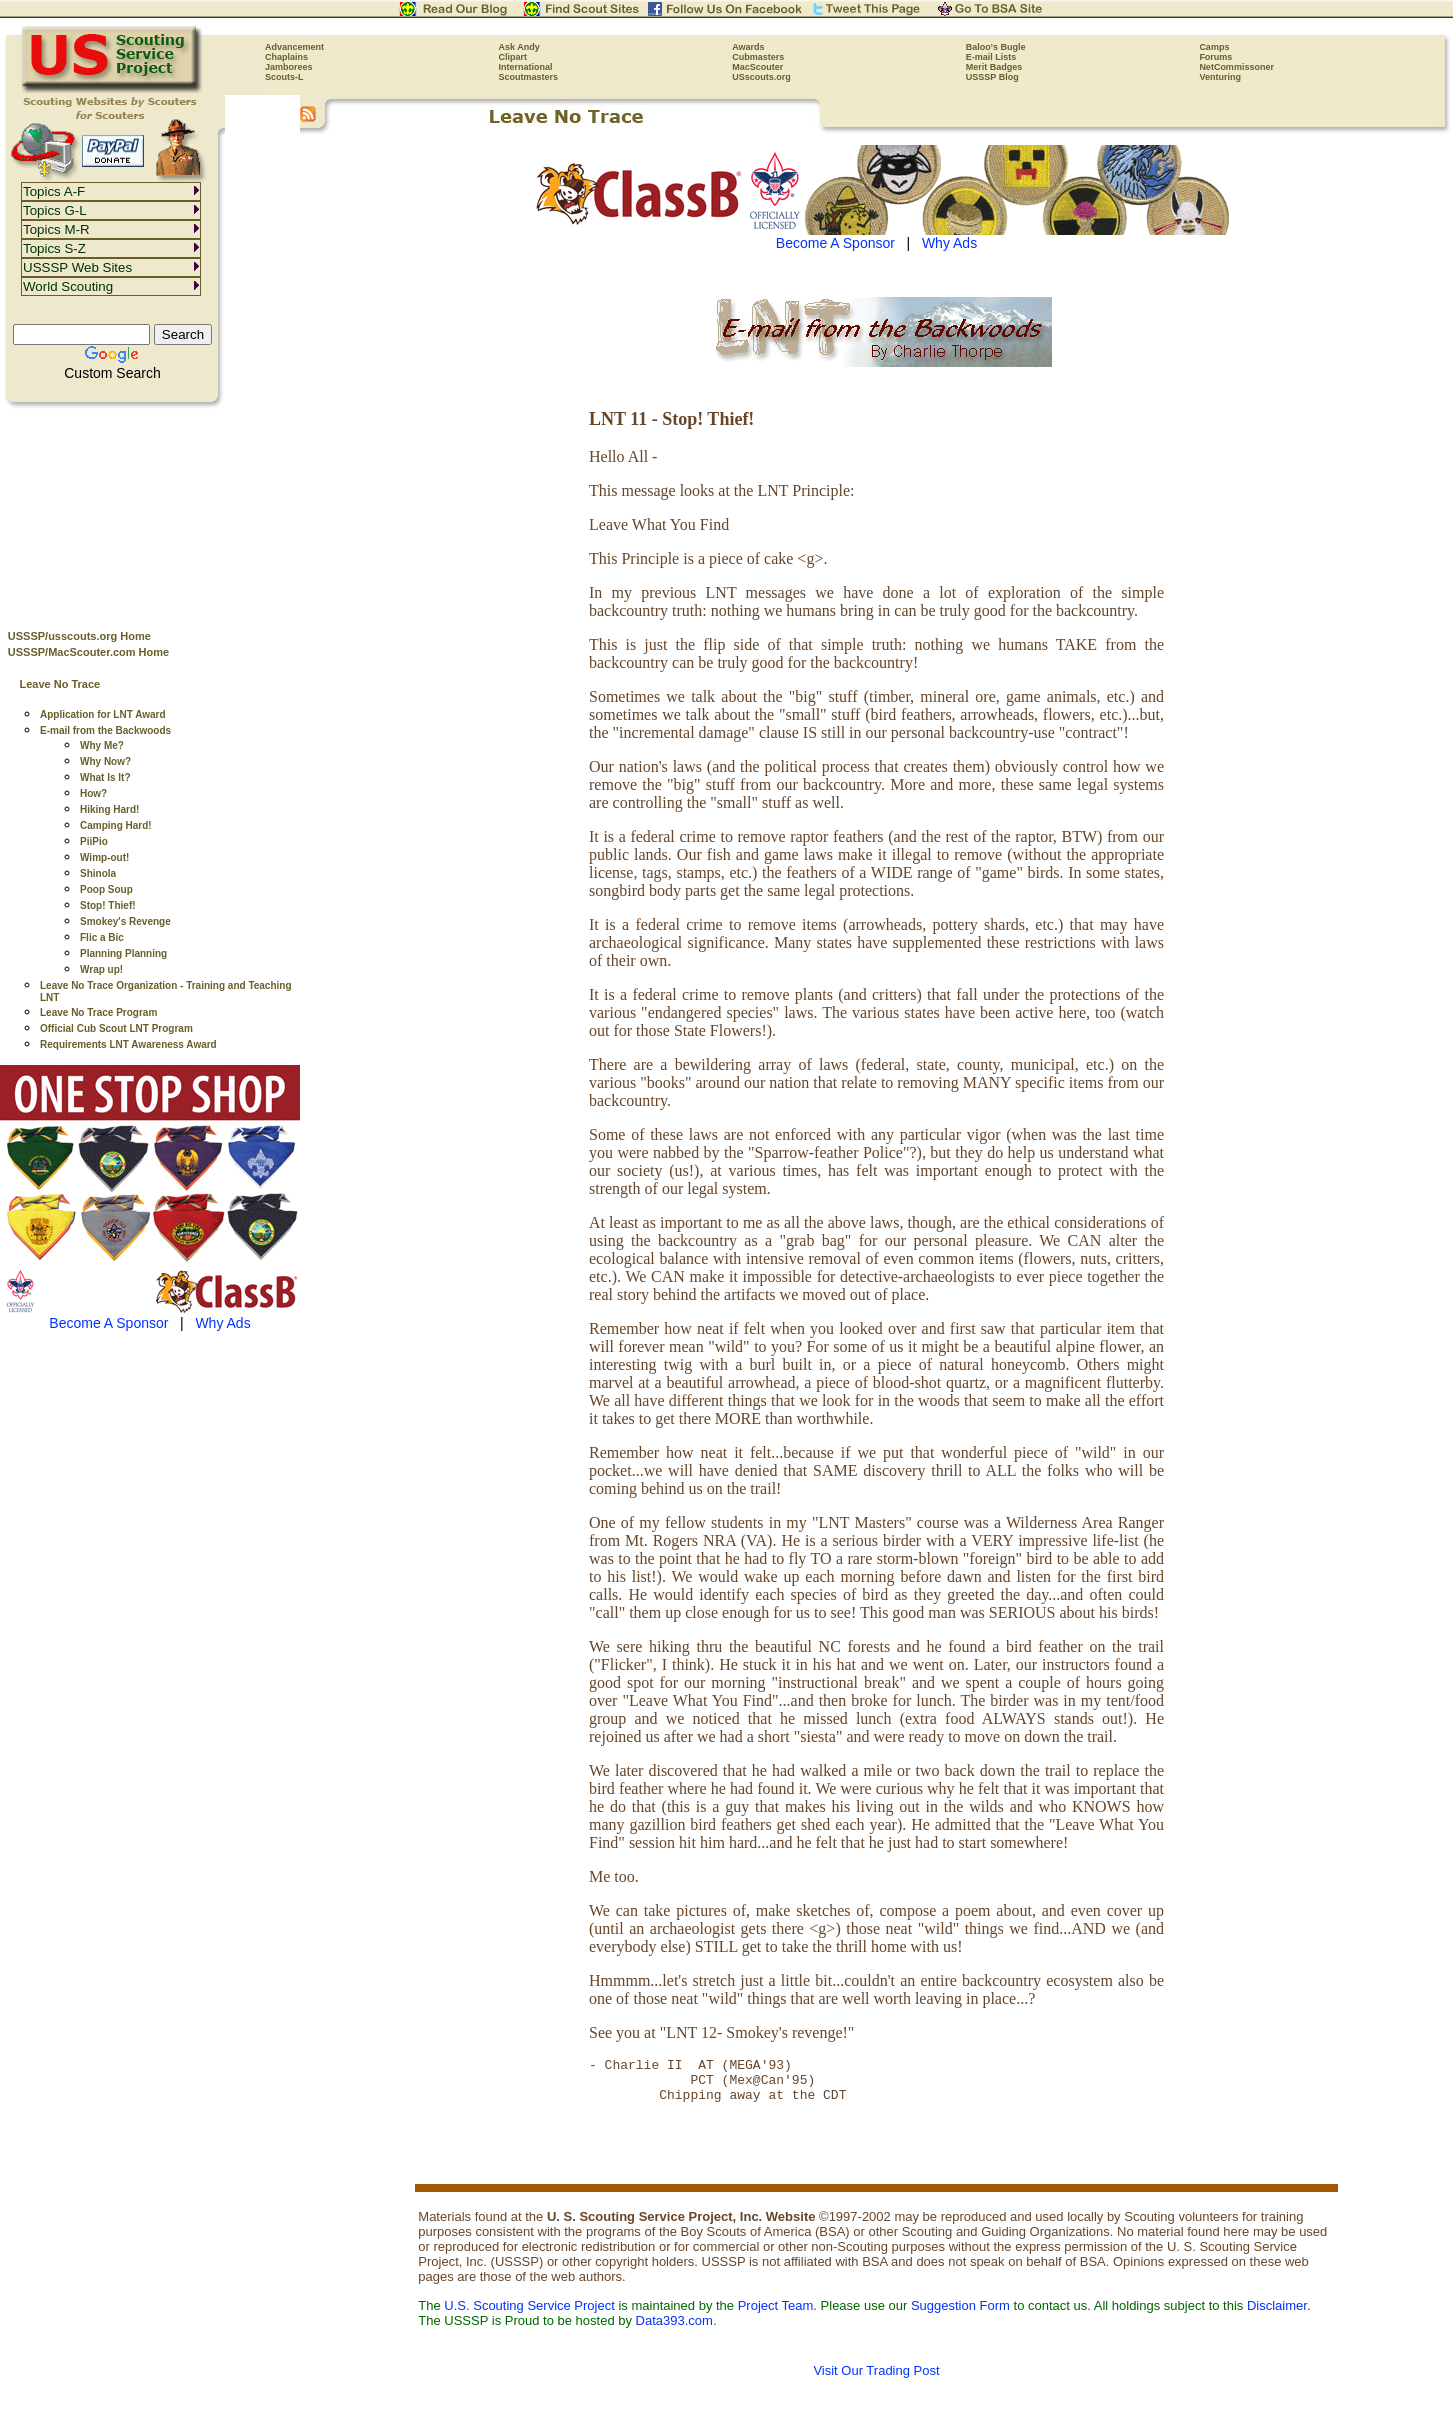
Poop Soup (106, 889)
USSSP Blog (992, 77)
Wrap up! (101, 969)
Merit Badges (994, 67)
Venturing (1220, 77)
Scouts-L (284, 77)
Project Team (776, 2314)
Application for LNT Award (103, 714)
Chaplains (286, 57)
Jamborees (289, 67)
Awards (748, 47)
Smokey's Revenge (125, 921)
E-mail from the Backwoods (105, 730)
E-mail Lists (991, 57)
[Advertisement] (150, 511)
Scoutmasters (529, 77)
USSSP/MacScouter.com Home (88, 652)
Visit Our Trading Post (876, 2379)
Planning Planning (123, 953)
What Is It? (105, 777)
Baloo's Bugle (996, 47)
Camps (1214, 47)
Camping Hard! (116, 825)
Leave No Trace (59, 684)
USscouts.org (761, 77)
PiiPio (94, 841)
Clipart (513, 57)
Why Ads (222, 1323)
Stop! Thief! (108, 905)
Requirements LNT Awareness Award (128, 1044)
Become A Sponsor (108, 1323)
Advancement (294, 47)
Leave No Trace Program (98, 1012)
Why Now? (105, 761)
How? (93, 793)
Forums (1215, 57)
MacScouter (757, 67)
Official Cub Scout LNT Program (116, 1028)
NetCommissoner (1236, 67)
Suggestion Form (960, 2314)
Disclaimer (1277, 2314)
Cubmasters (758, 57)
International (526, 67)
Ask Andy (519, 47)
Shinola (98, 873)
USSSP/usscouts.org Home (79, 636)
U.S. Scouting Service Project (529, 2314)
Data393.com (674, 2329)
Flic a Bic (102, 937)
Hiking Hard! (109, 809)
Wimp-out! (104, 857)
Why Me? (102, 745)
